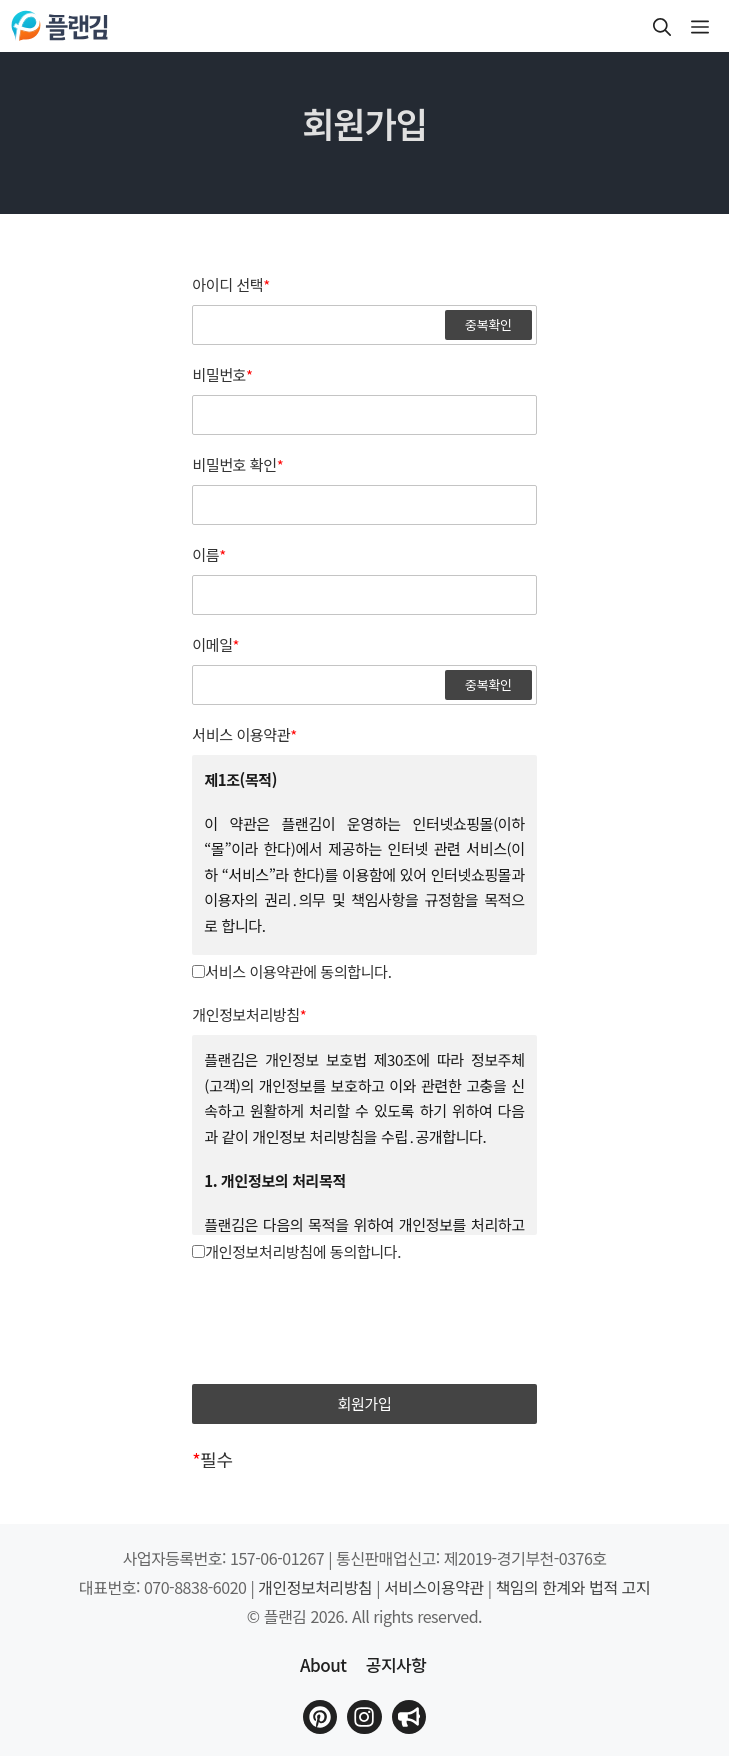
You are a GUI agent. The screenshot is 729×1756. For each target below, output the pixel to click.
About (323, 1664)
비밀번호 (222, 375)
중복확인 (488, 324)
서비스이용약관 (434, 1587)
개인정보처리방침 (249, 1015)
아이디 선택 (231, 285)
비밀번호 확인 (237, 465)
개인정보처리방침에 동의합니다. (296, 1251)
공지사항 (396, 1664)
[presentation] (365, 1325)
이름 (209, 555)
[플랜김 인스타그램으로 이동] (364, 1717)
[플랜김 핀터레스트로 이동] (320, 1717)
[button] (662, 26)
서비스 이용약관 (244, 735)
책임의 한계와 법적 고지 (573, 1587)
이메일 (215, 645)
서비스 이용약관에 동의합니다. (291, 971)
